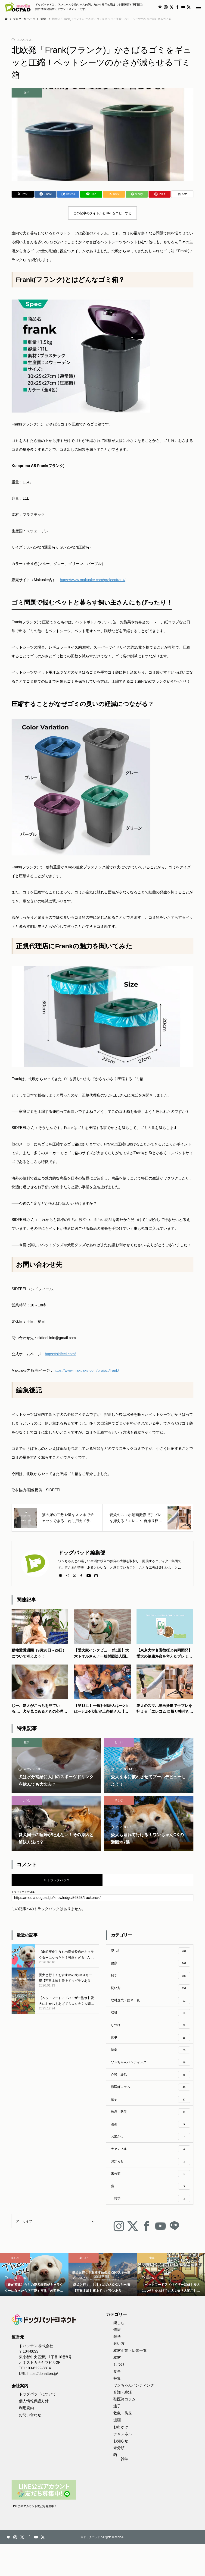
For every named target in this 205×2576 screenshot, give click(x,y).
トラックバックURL (23, 1892)
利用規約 (26, 2440)
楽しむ (119, 1800)
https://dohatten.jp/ (42, 2406)
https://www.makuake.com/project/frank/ (92, 580)
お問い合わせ (30, 2447)
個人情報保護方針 (34, 2433)
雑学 (26, 93)
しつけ (119, 1742)
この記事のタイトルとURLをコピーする (102, 213)
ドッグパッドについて (37, 2426)
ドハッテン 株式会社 (36, 2378)
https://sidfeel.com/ (60, 1354)
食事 (152, 2289)
